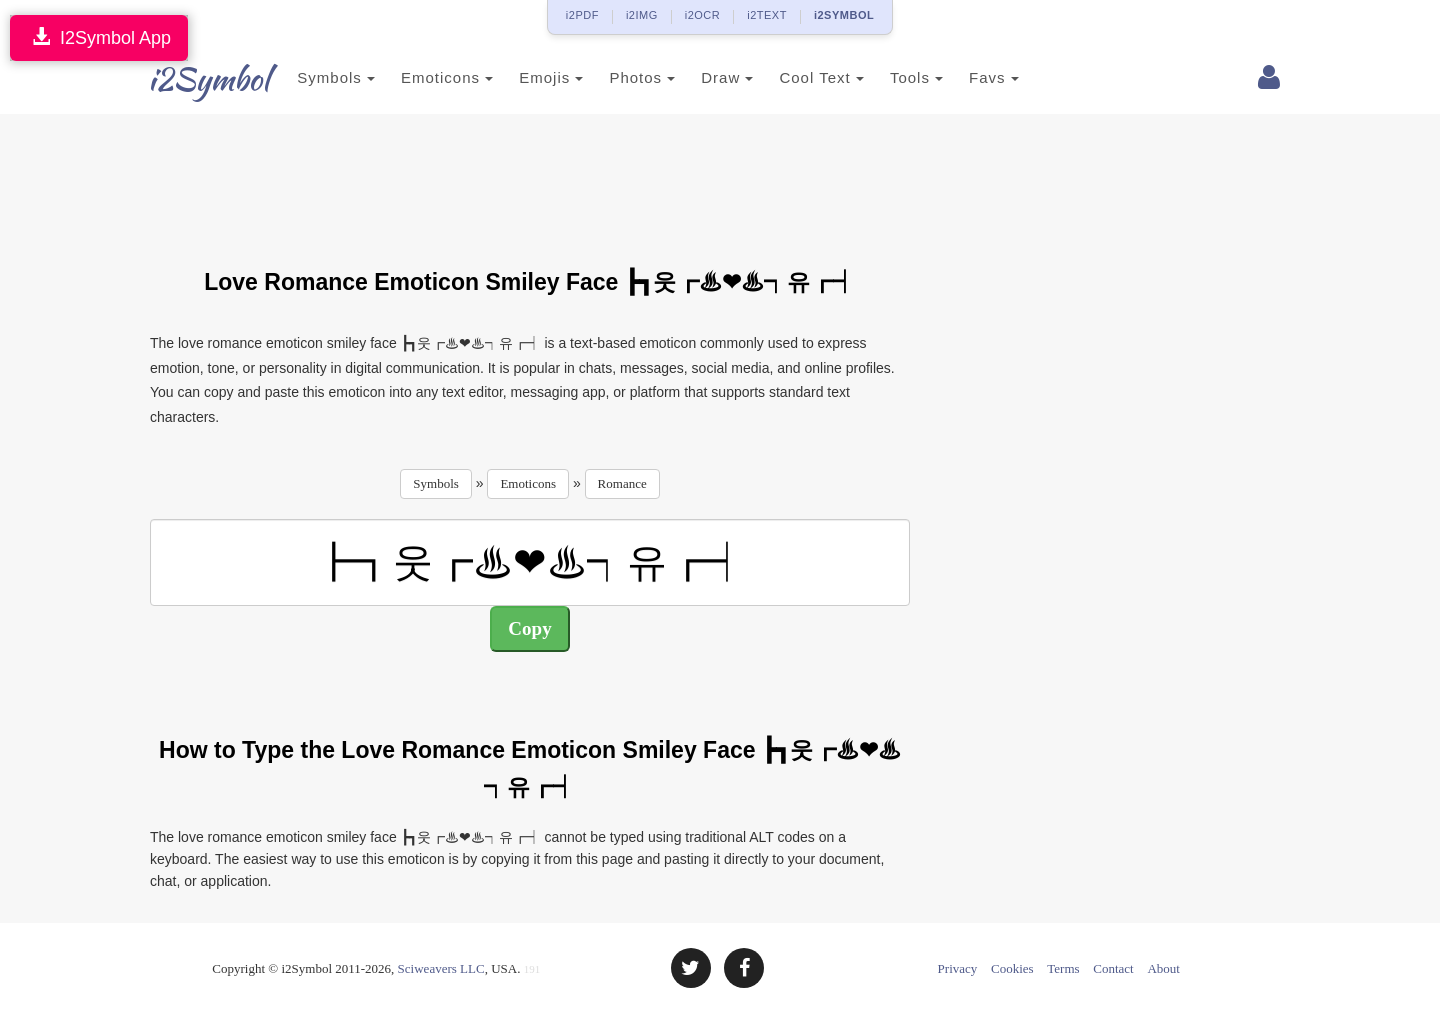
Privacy (958, 968)
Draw (703, 77)
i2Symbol (190, 79)
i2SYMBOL (844, 15)
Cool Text (797, 77)
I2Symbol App (99, 37)
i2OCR (703, 15)
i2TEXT (767, 15)
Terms (1063, 968)
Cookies (1012, 968)
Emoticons (423, 77)
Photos (618, 77)
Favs (970, 77)
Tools (892, 77)
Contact (1113, 968)
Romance (622, 483)
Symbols (312, 77)
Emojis (527, 77)
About (1163, 968)
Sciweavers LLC (441, 968)
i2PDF (582, 15)
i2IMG (642, 15)
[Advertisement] (530, 179)
